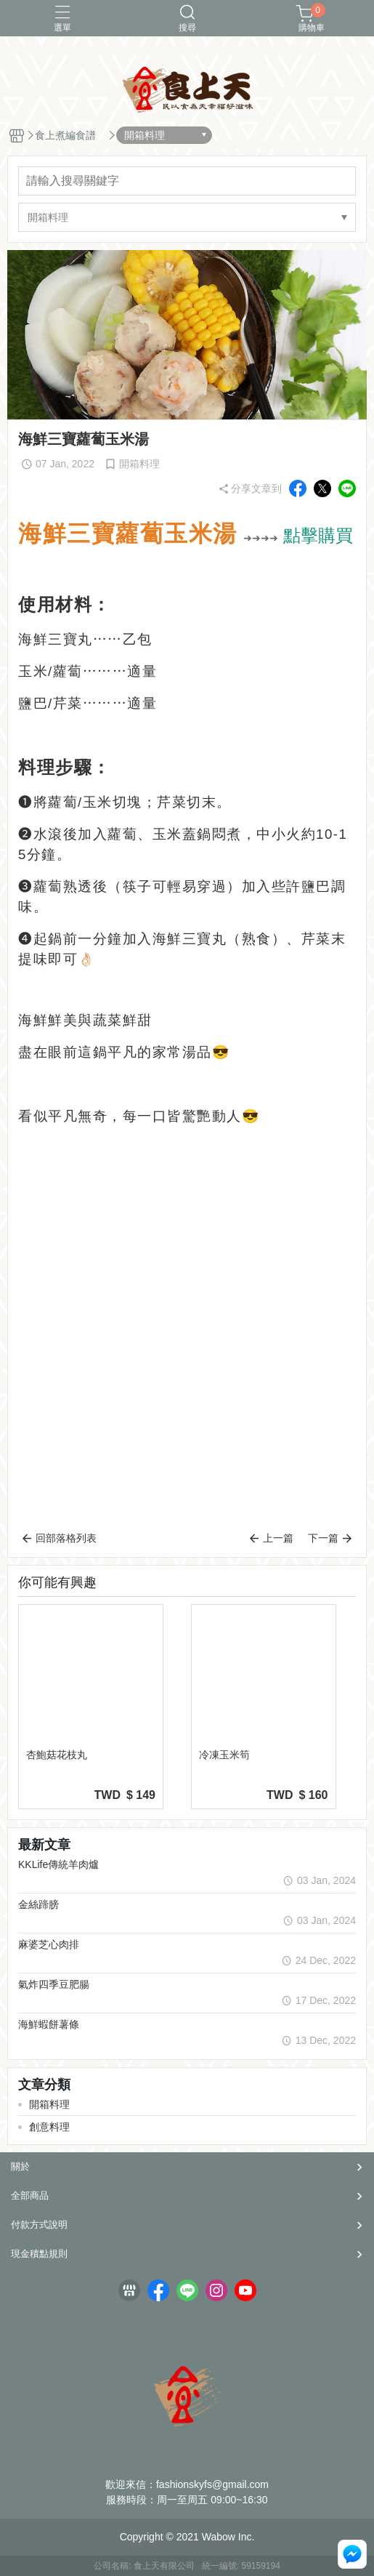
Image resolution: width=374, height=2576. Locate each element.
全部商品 (30, 2195)
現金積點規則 (39, 2253)
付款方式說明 (39, 2224)
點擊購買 (318, 535)
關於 (20, 2166)
